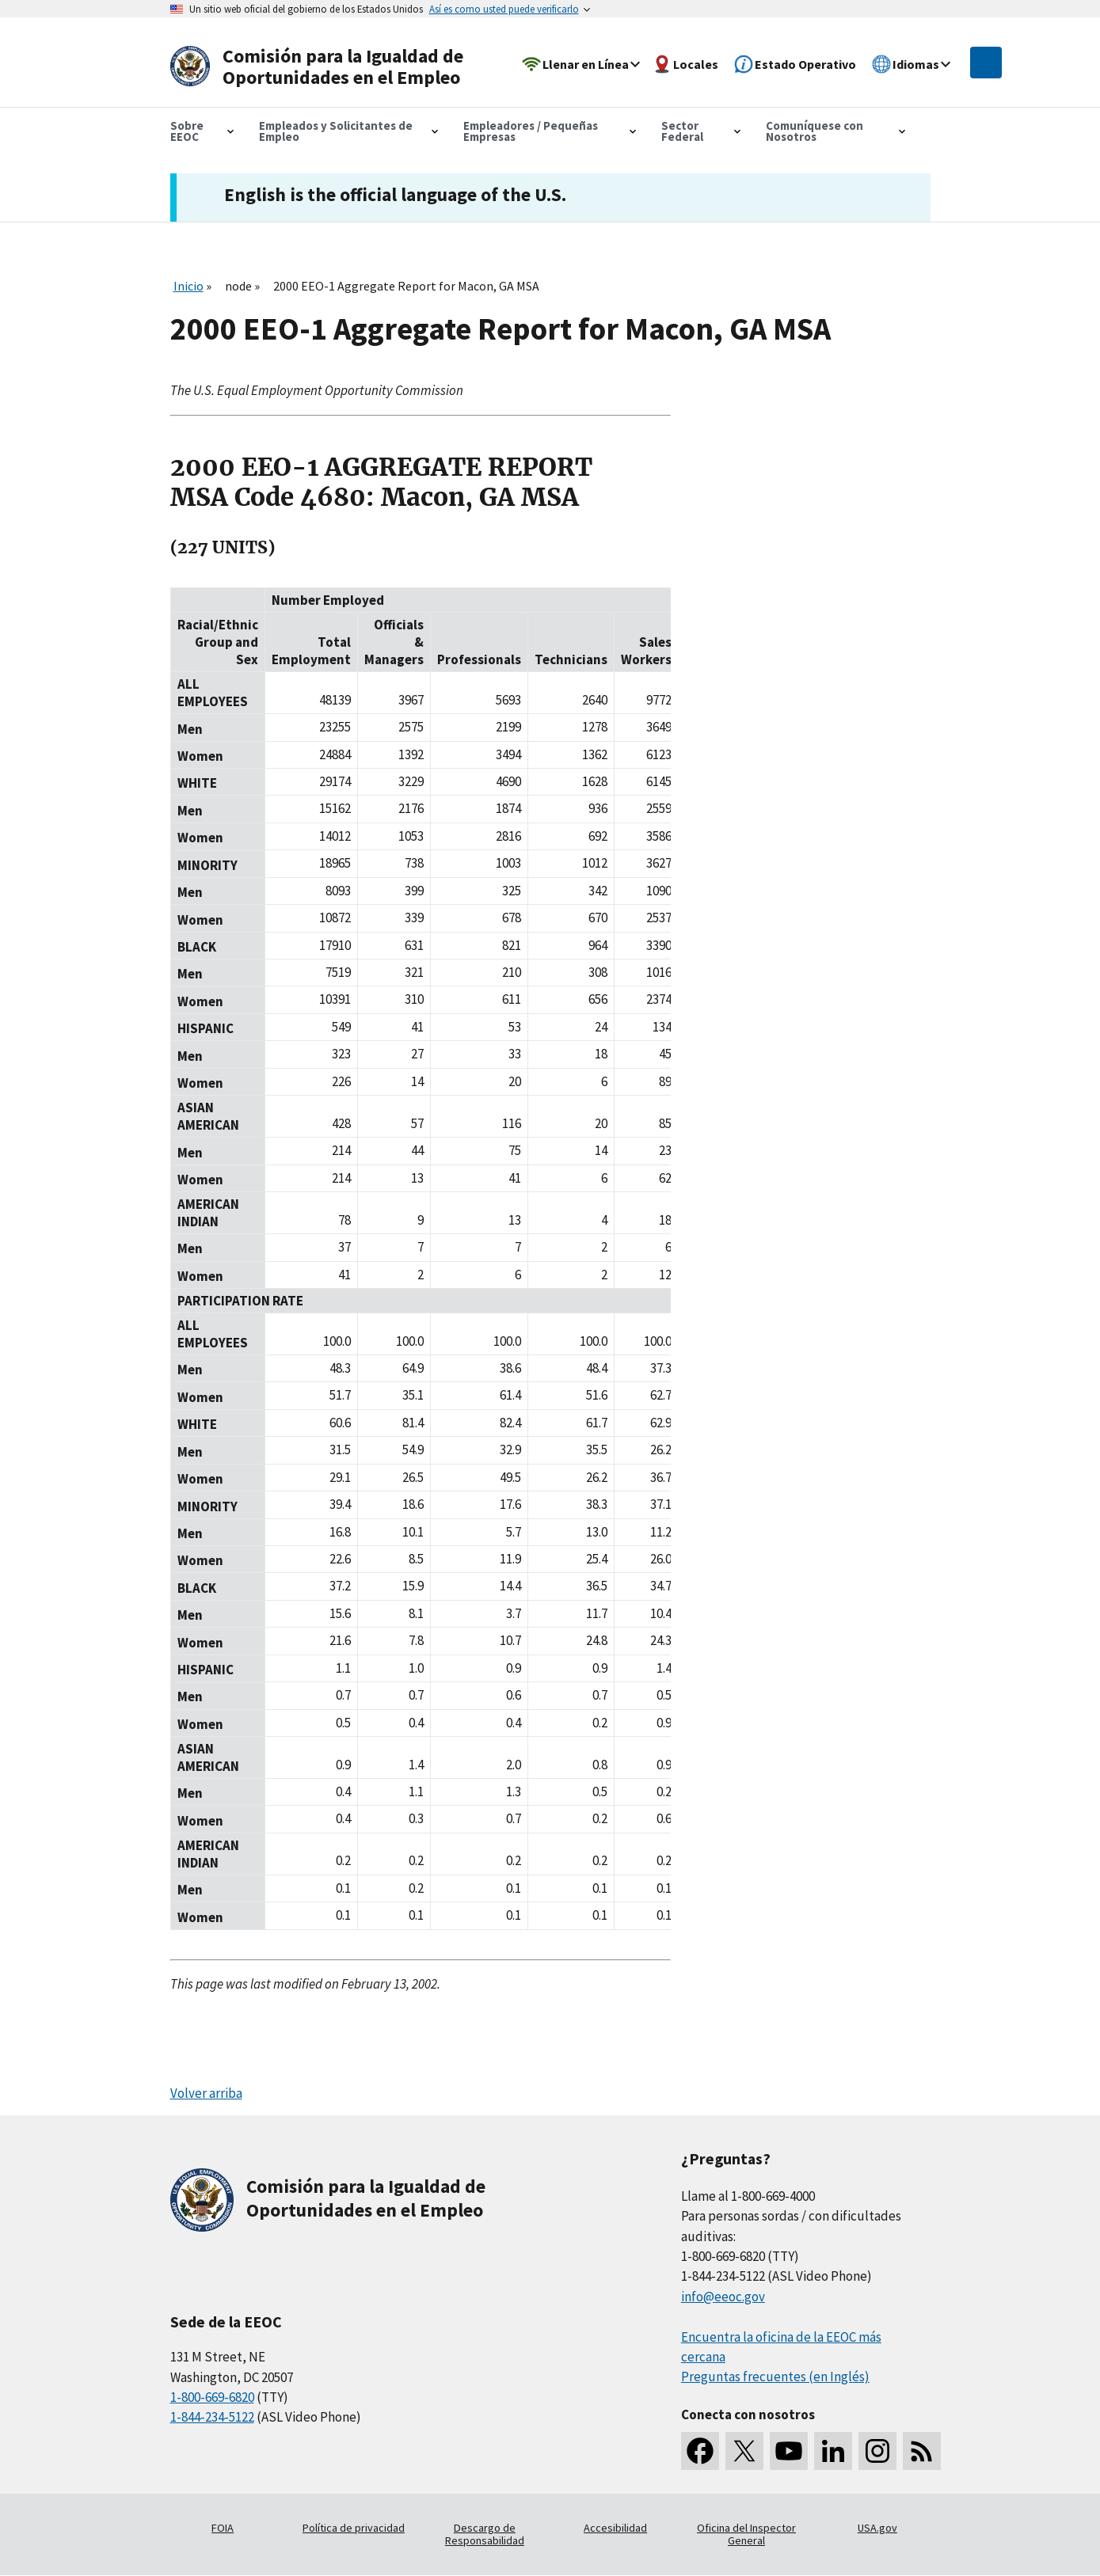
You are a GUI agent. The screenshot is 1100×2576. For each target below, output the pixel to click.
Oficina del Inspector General (746, 2534)
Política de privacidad (354, 2528)
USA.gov (877, 2528)
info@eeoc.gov (723, 2296)
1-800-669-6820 (212, 2397)
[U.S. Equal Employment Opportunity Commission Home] (322, 67)
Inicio (188, 286)
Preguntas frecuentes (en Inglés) (775, 2376)
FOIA (222, 2528)
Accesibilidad (615, 2528)
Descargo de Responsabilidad (484, 2534)
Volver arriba (206, 2093)
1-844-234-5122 (212, 2417)
